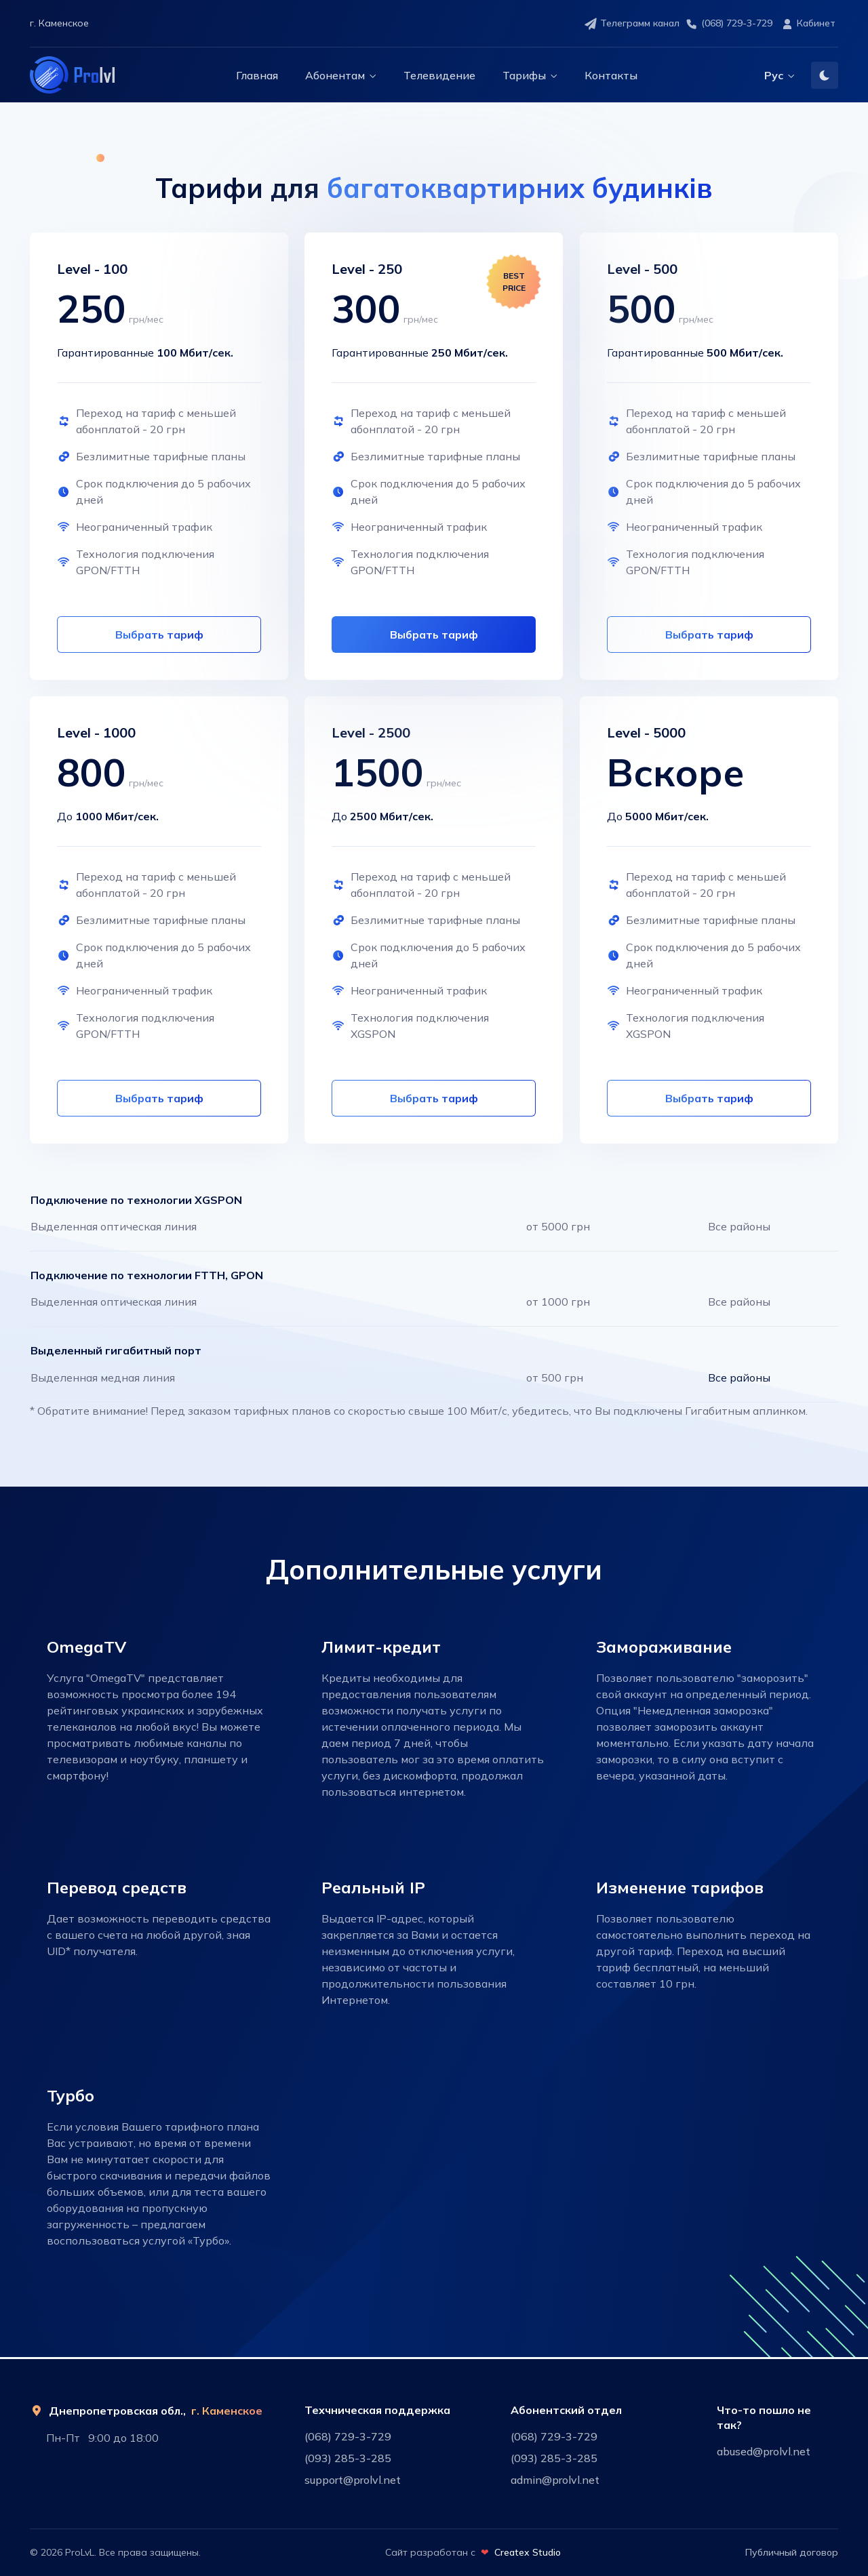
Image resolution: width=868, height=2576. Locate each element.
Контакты (611, 75)
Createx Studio (527, 2552)
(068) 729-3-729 (728, 24)
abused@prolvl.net (763, 2451)
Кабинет (808, 24)
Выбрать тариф (434, 634)
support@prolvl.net (352, 2480)
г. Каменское (226, 2410)
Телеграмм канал (631, 24)
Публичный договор (791, 2552)
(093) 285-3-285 (347, 2458)
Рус (773, 75)
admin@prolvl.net (555, 2480)
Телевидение (439, 75)
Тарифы (524, 75)
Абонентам (335, 75)
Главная (257, 75)
